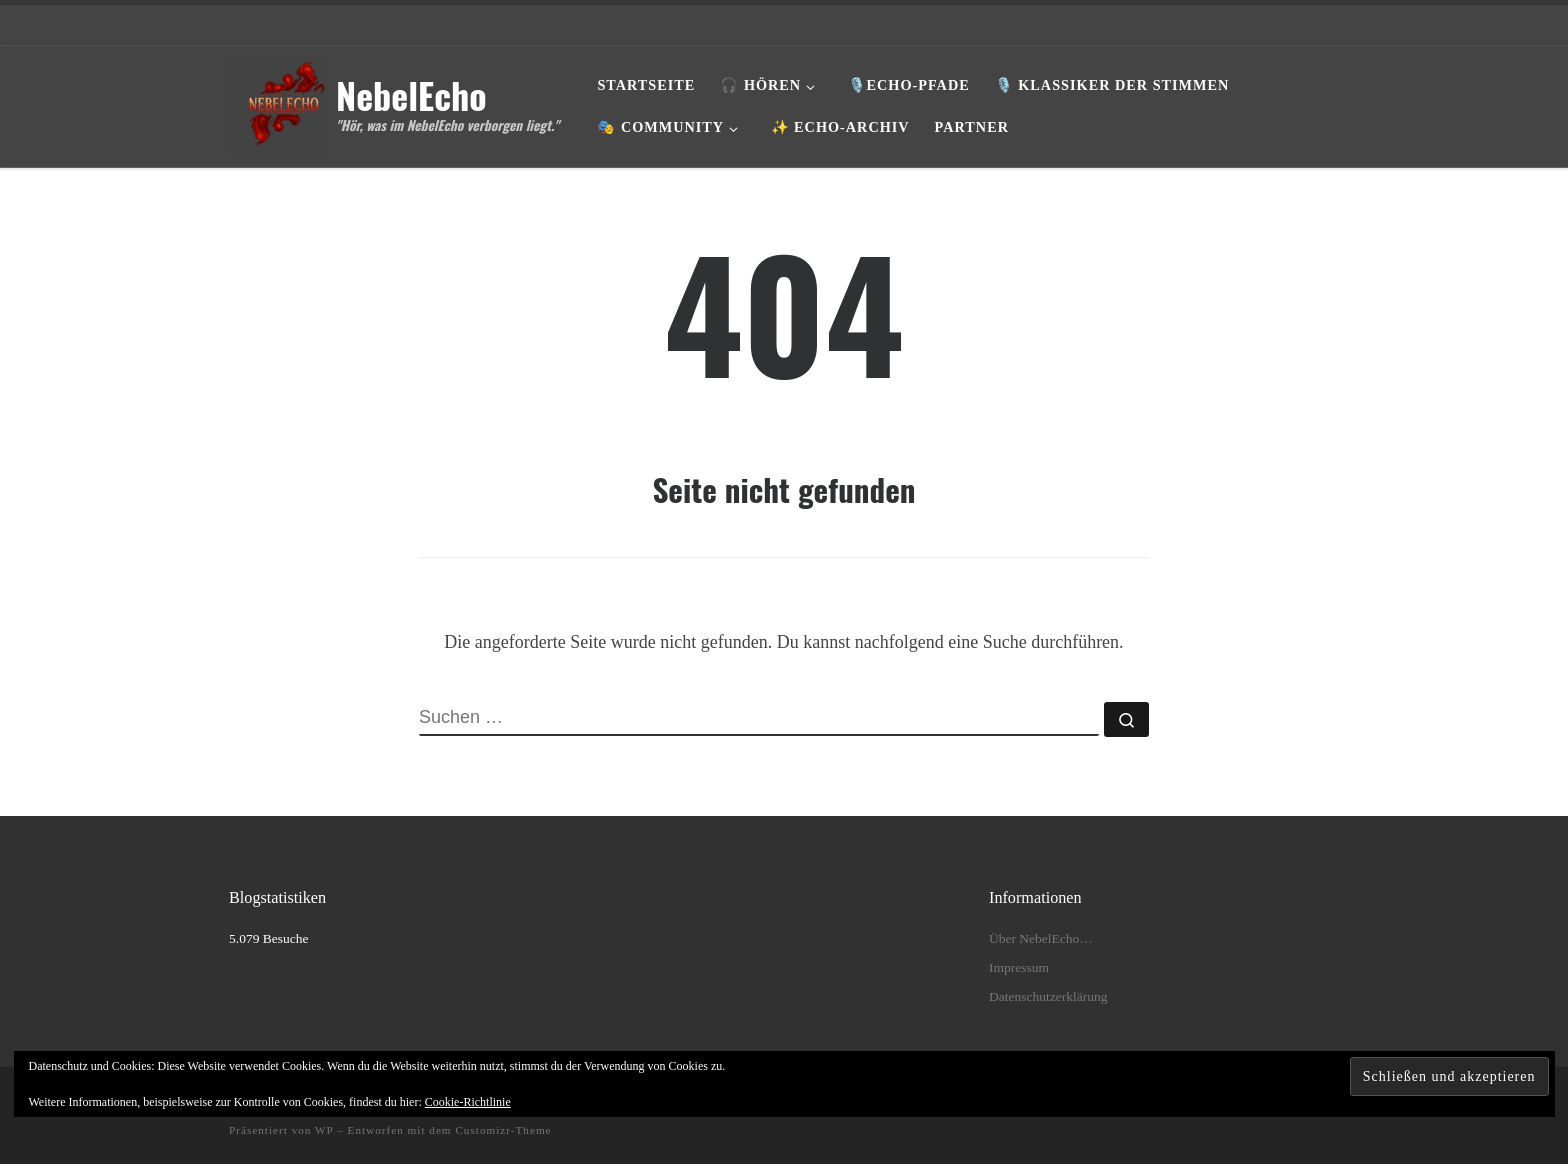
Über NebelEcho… (1041, 938)
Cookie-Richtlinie (468, 1102)
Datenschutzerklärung (1048, 996)
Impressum (1019, 967)
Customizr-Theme (503, 1130)
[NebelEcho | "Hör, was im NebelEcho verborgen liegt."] (279, 100)
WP (324, 1130)
